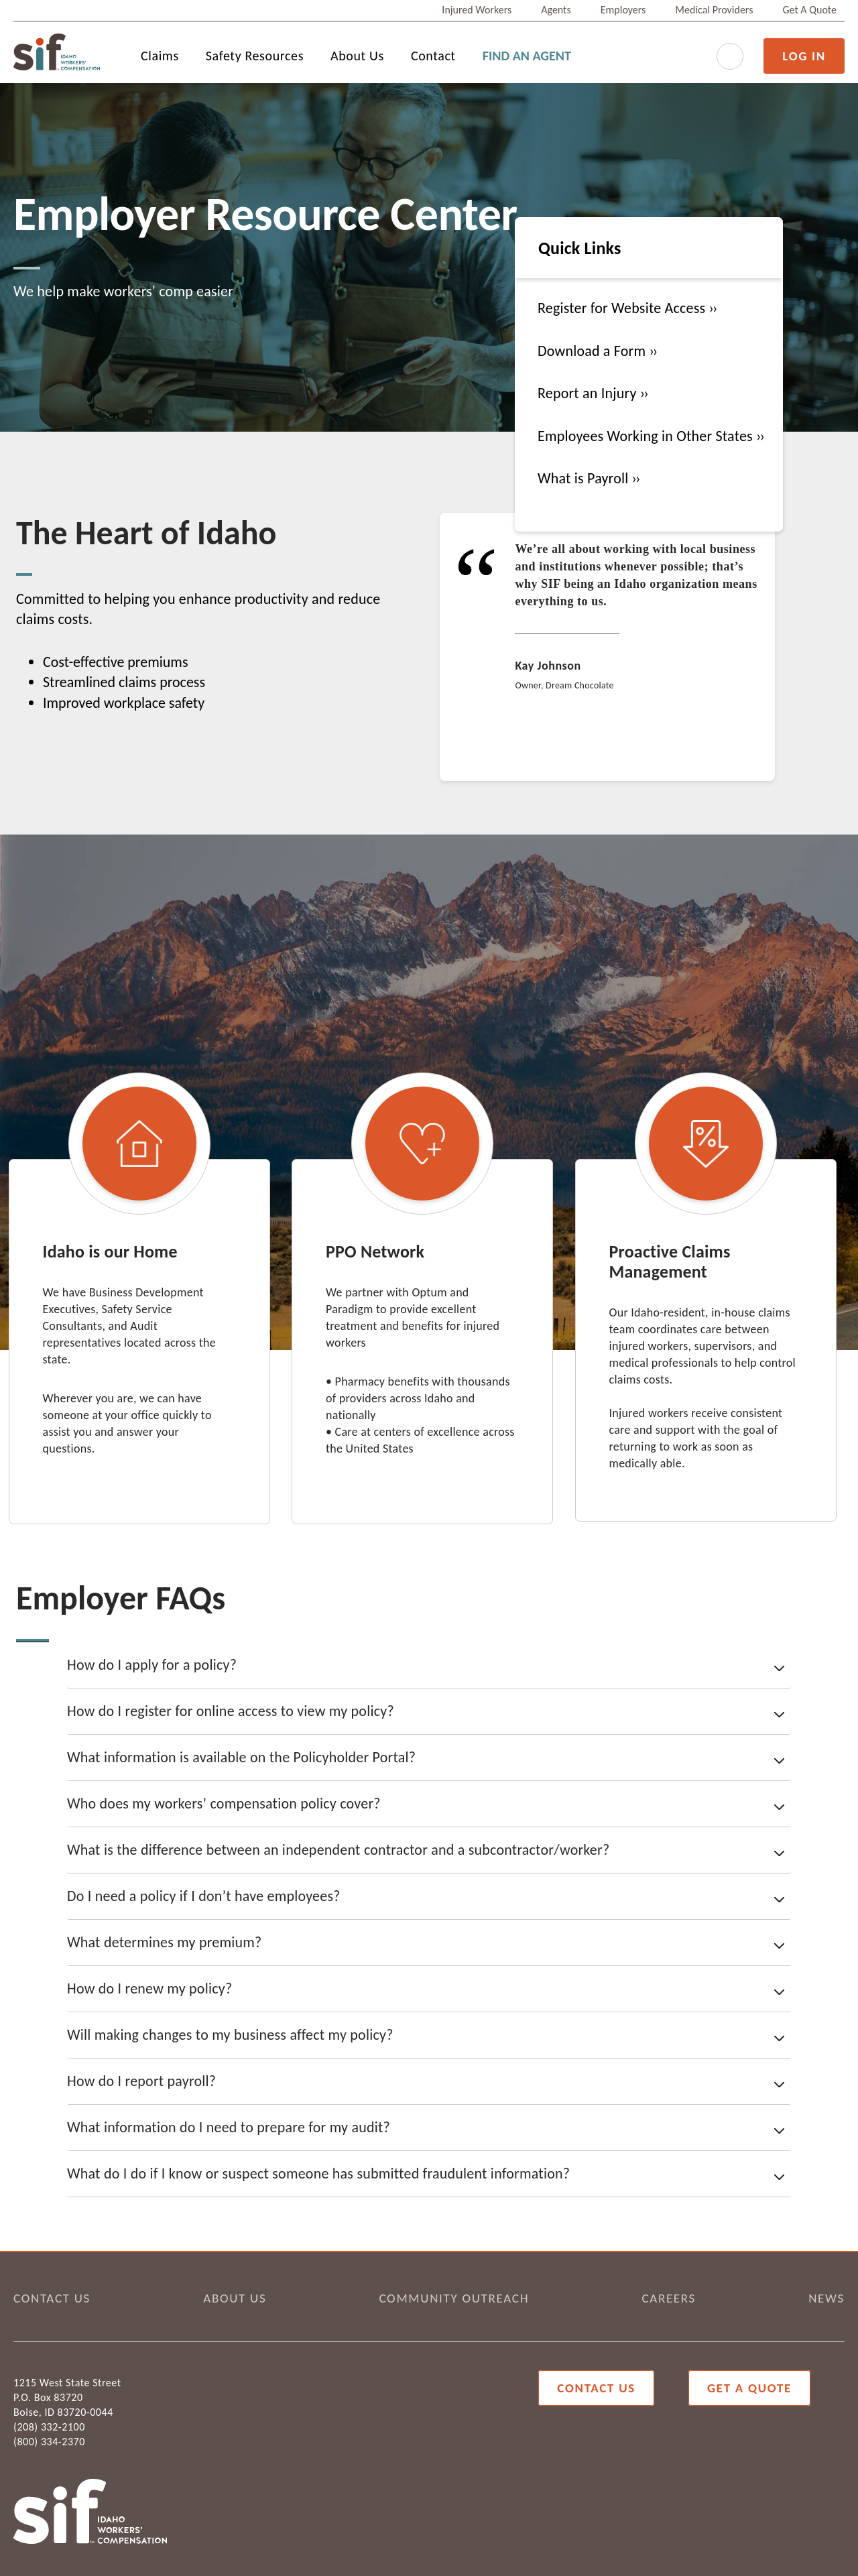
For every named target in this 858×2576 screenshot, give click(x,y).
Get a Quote (749, 2388)
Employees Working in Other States (647, 436)
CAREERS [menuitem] (668, 2298)
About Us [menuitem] (357, 56)
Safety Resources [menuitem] (255, 56)
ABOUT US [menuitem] (234, 2298)
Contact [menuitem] (433, 56)
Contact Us (596, 2388)
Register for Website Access (623, 308)
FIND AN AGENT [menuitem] (527, 56)
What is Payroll (585, 478)
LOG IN (804, 56)
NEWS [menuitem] (826, 2298)
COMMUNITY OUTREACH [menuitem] (454, 2298)
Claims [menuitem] (160, 56)
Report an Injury (589, 393)
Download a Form (593, 351)
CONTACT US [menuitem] (51, 2298)
